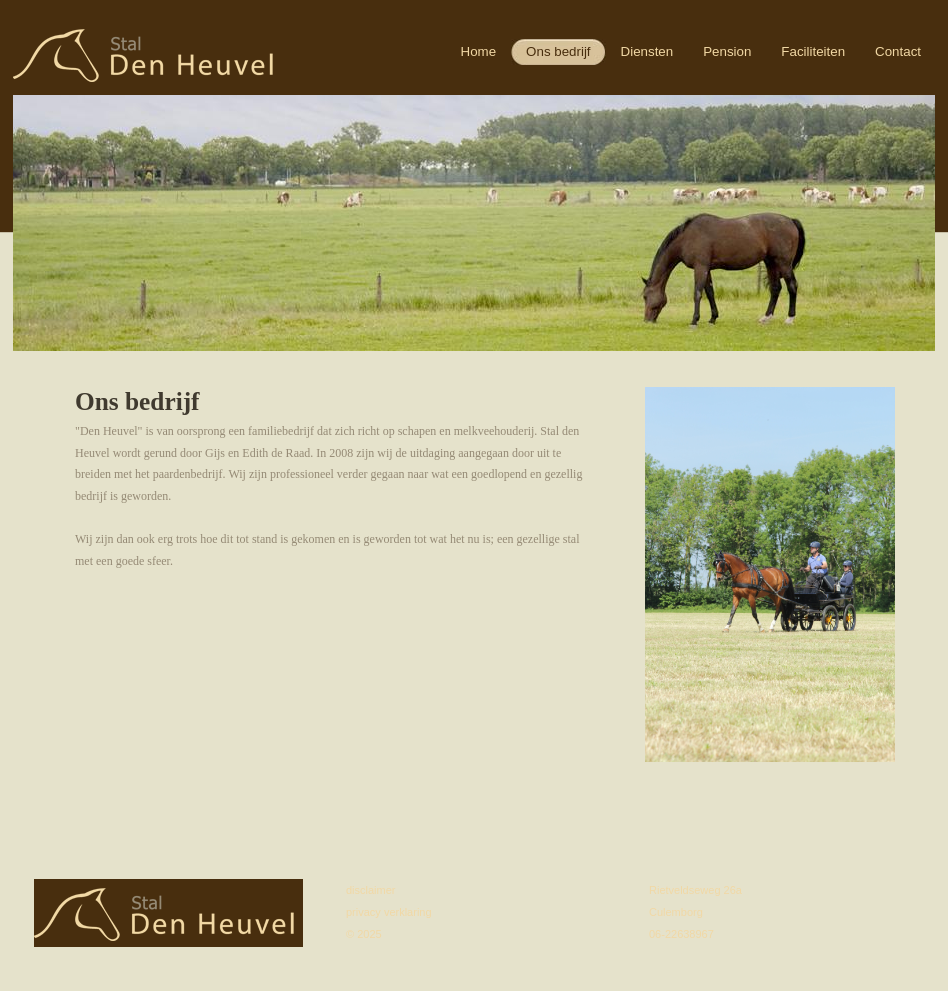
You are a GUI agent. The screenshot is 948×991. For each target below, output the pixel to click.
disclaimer (371, 890)
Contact (898, 51)
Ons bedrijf (558, 51)
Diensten (647, 51)
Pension (727, 51)
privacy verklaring (389, 912)
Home (479, 51)
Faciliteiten (813, 51)
